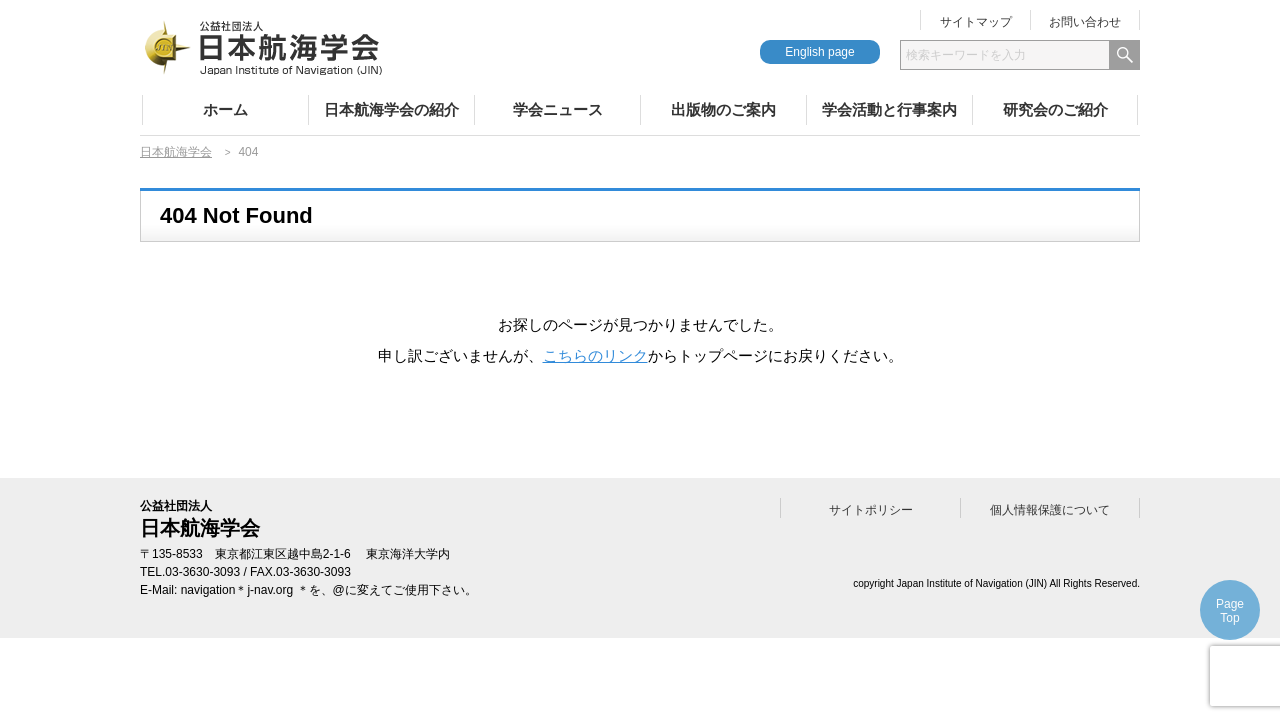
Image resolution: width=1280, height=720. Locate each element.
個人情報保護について (1050, 510)
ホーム (225, 109)
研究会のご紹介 (1055, 109)
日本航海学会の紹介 (391, 109)
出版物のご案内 (723, 109)
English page (819, 52)
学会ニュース (558, 109)
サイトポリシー (871, 510)
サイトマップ (976, 22)
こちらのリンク (595, 355)
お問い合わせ (1085, 22)
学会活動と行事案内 (889, 109)
